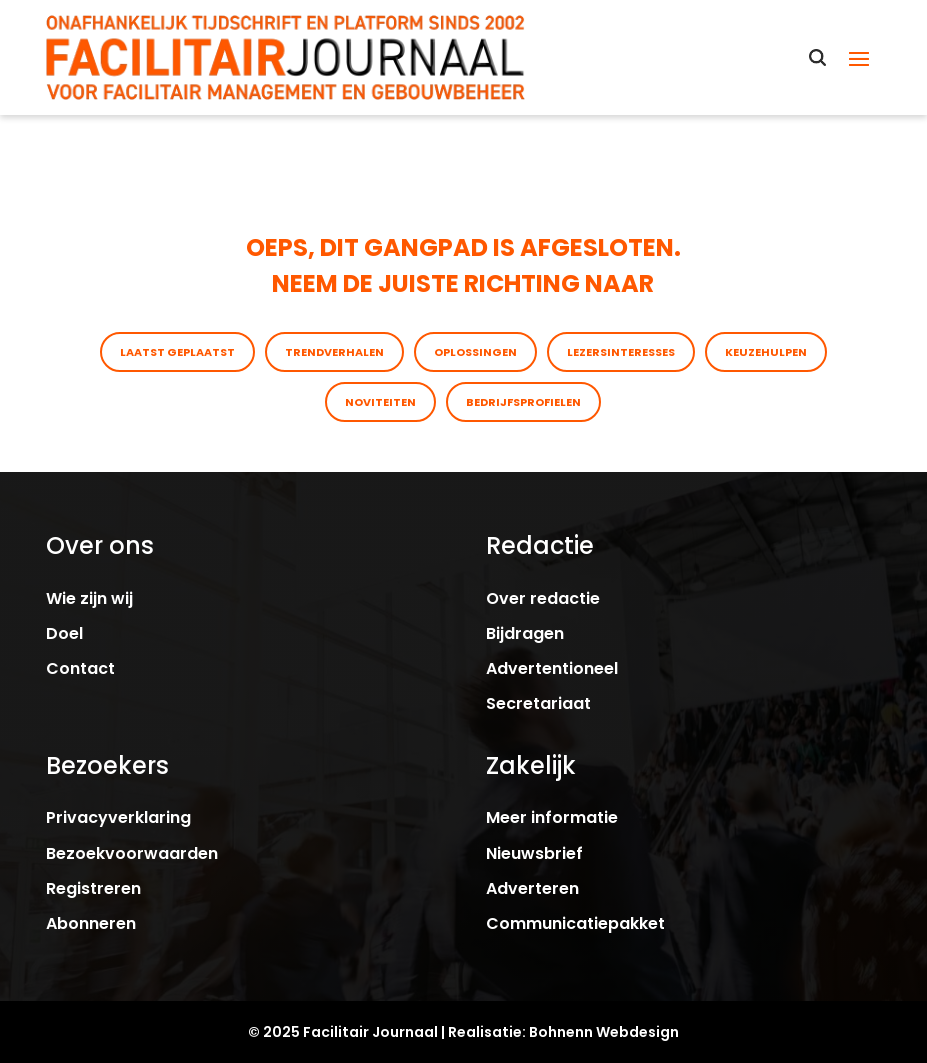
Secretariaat (538, 703)
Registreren (93, 888)
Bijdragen (525, 633)
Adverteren (532, 888)
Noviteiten (380, 402)
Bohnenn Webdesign (604, 1032)
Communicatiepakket (575, 923)
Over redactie (543, 598)
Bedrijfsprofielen (523, 402)
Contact (80, 668)
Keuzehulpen (766, 352)
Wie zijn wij (89, 598)
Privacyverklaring (118, 817)
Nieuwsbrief (534, 853)
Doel (64, 633)
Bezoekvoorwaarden (132, 853)
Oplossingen (475, 352)
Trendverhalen (334, 352)
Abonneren (91, 923)
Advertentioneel (552, 668)
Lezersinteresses (621, 352)
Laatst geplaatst (177, 352)
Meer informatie (552, 817)
